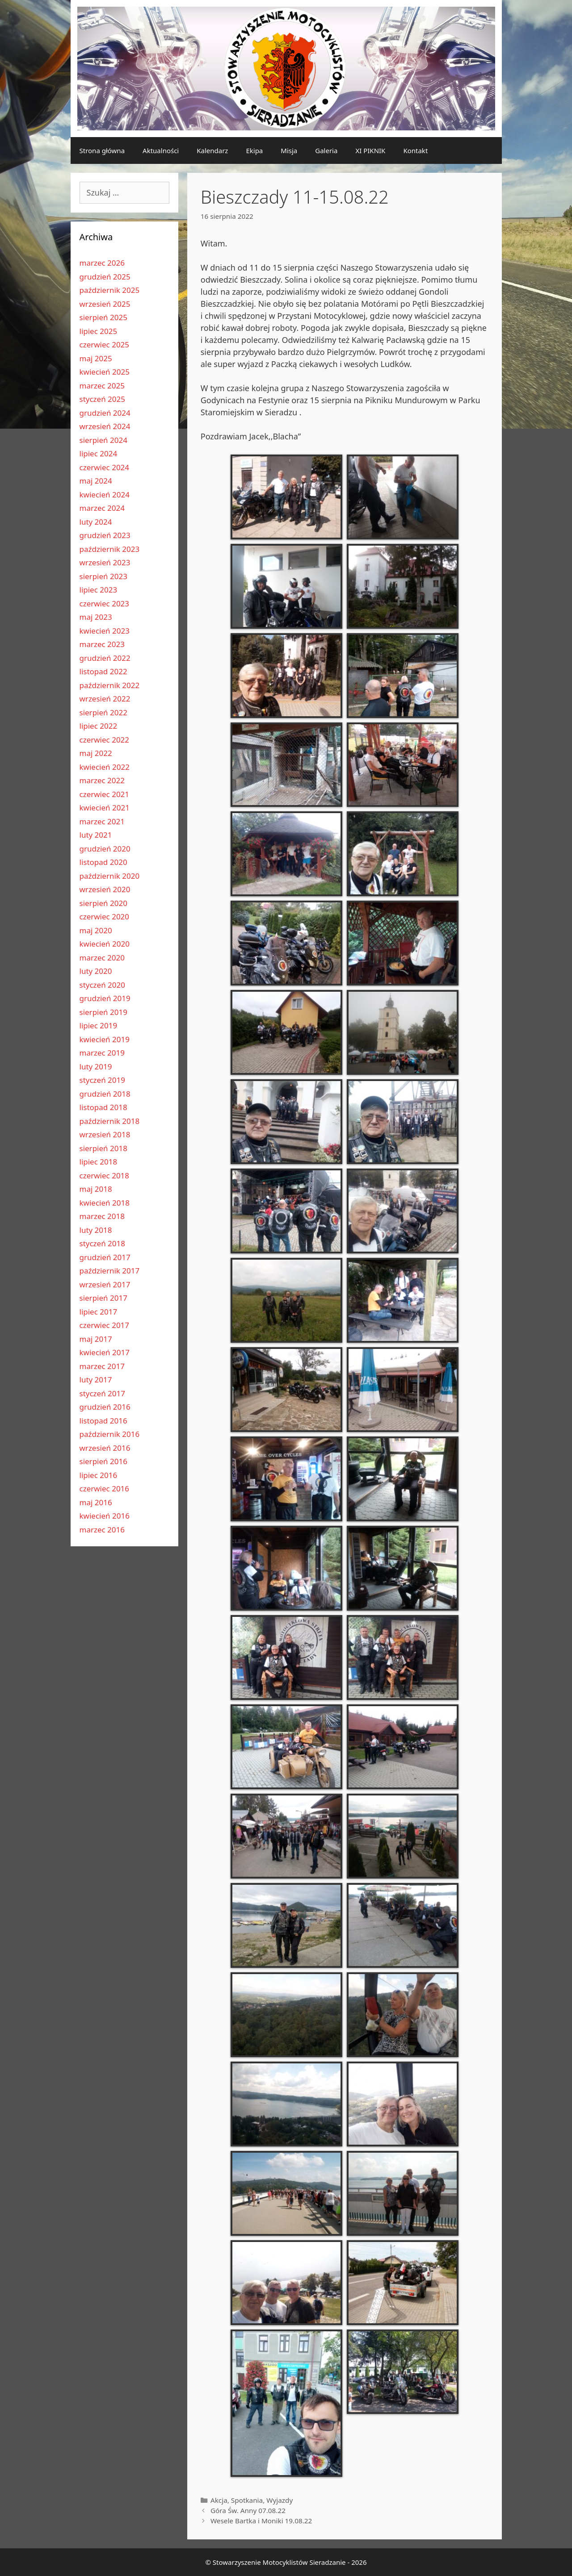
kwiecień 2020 (105, 944)
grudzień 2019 (105, 998)
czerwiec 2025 (105, 344)
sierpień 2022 (103, 712)
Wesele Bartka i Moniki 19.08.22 (261, 2520)
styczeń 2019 (103, 1080)
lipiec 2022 (99, 726)
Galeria (326, 150)
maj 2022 (96, 753)
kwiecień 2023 (105, 631)
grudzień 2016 (105, 1407)
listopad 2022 (103, 671)
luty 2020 (96, 971)
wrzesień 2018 (105, 1134)
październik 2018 (110, 1121)
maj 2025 (96, 358)
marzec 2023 (102, 644)
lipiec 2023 (99, 590)
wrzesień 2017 (105, 1284)
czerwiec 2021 (105, 794)
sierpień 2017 (103, 1298)
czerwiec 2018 (105, 1175)
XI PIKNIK (370, 150)
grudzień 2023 (105, 535)
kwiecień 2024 (105, 494)
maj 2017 (96, 1339)
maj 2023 (96, 617)
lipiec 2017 (99, 1312)
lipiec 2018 (99, 1161)
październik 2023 (110, 549)
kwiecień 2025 (105, 372)
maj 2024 (96, 481)
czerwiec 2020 (105, 916)
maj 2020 (96, 930)
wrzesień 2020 (105, 889)
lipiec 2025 (99, 331)
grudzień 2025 (105, 276)
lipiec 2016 (99, 1475)
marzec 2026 (102, 263)
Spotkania (247, 2500)
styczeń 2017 (103, 1393)
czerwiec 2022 (105, 740)
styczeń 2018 (103, 1243)
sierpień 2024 (103, 440)
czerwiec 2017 (105, 1325)
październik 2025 (110, 290)
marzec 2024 (102, 508)
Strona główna (102, 150)
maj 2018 (96, 1189)
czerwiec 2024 (105, 467)
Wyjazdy (279, 2500)
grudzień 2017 (105, 1257)
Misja (289, 150)
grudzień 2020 (105, 848)
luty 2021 (96, 835)
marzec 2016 (102, 1529)
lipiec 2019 (99, 1025)
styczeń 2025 (103, 399)
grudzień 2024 (105, 413)
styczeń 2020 (103, 985)
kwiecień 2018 (105, 1203)
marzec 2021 (102, 821)
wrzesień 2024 (105, 426)
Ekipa (254, 150)
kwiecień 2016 (105, 1516)
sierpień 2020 (103, 903)
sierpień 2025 (103, 317)
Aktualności (161, 150)
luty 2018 (96, 1230)
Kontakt (415, 150)
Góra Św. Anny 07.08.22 (248, 2510)
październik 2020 (110, 876)
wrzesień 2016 (105, 1448)
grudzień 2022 (105, 658)
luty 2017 (96, 1379)
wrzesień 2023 (105, 562)
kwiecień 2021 (105, 807)
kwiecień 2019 (105, 1039)
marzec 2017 (102, 1366)
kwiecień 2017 (105, 1352)
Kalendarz (212, 150)
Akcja (218, 2500)
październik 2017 (110, 1270)
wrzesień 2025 (105, 304)
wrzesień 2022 (105, 698)
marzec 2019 (102, 1053)
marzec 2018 (102, 1216)
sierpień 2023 (103, 576)
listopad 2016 (103, 1420)
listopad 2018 (103, 1107)
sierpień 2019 (103, 1012)
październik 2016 (110, 1434)
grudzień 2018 (105, 1094)
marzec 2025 (102, 385)
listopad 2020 (103, 862)
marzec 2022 (102, 780)
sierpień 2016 (103, 1461)
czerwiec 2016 (105, 1488)
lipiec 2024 (99, 453)
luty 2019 (96, 1066)
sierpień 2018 (103, 1148)
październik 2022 (110, 685)
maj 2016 (96, 1502)
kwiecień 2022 (105, 767)
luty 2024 (96, 522)
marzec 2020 (102, 957)
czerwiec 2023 (105, 603)
